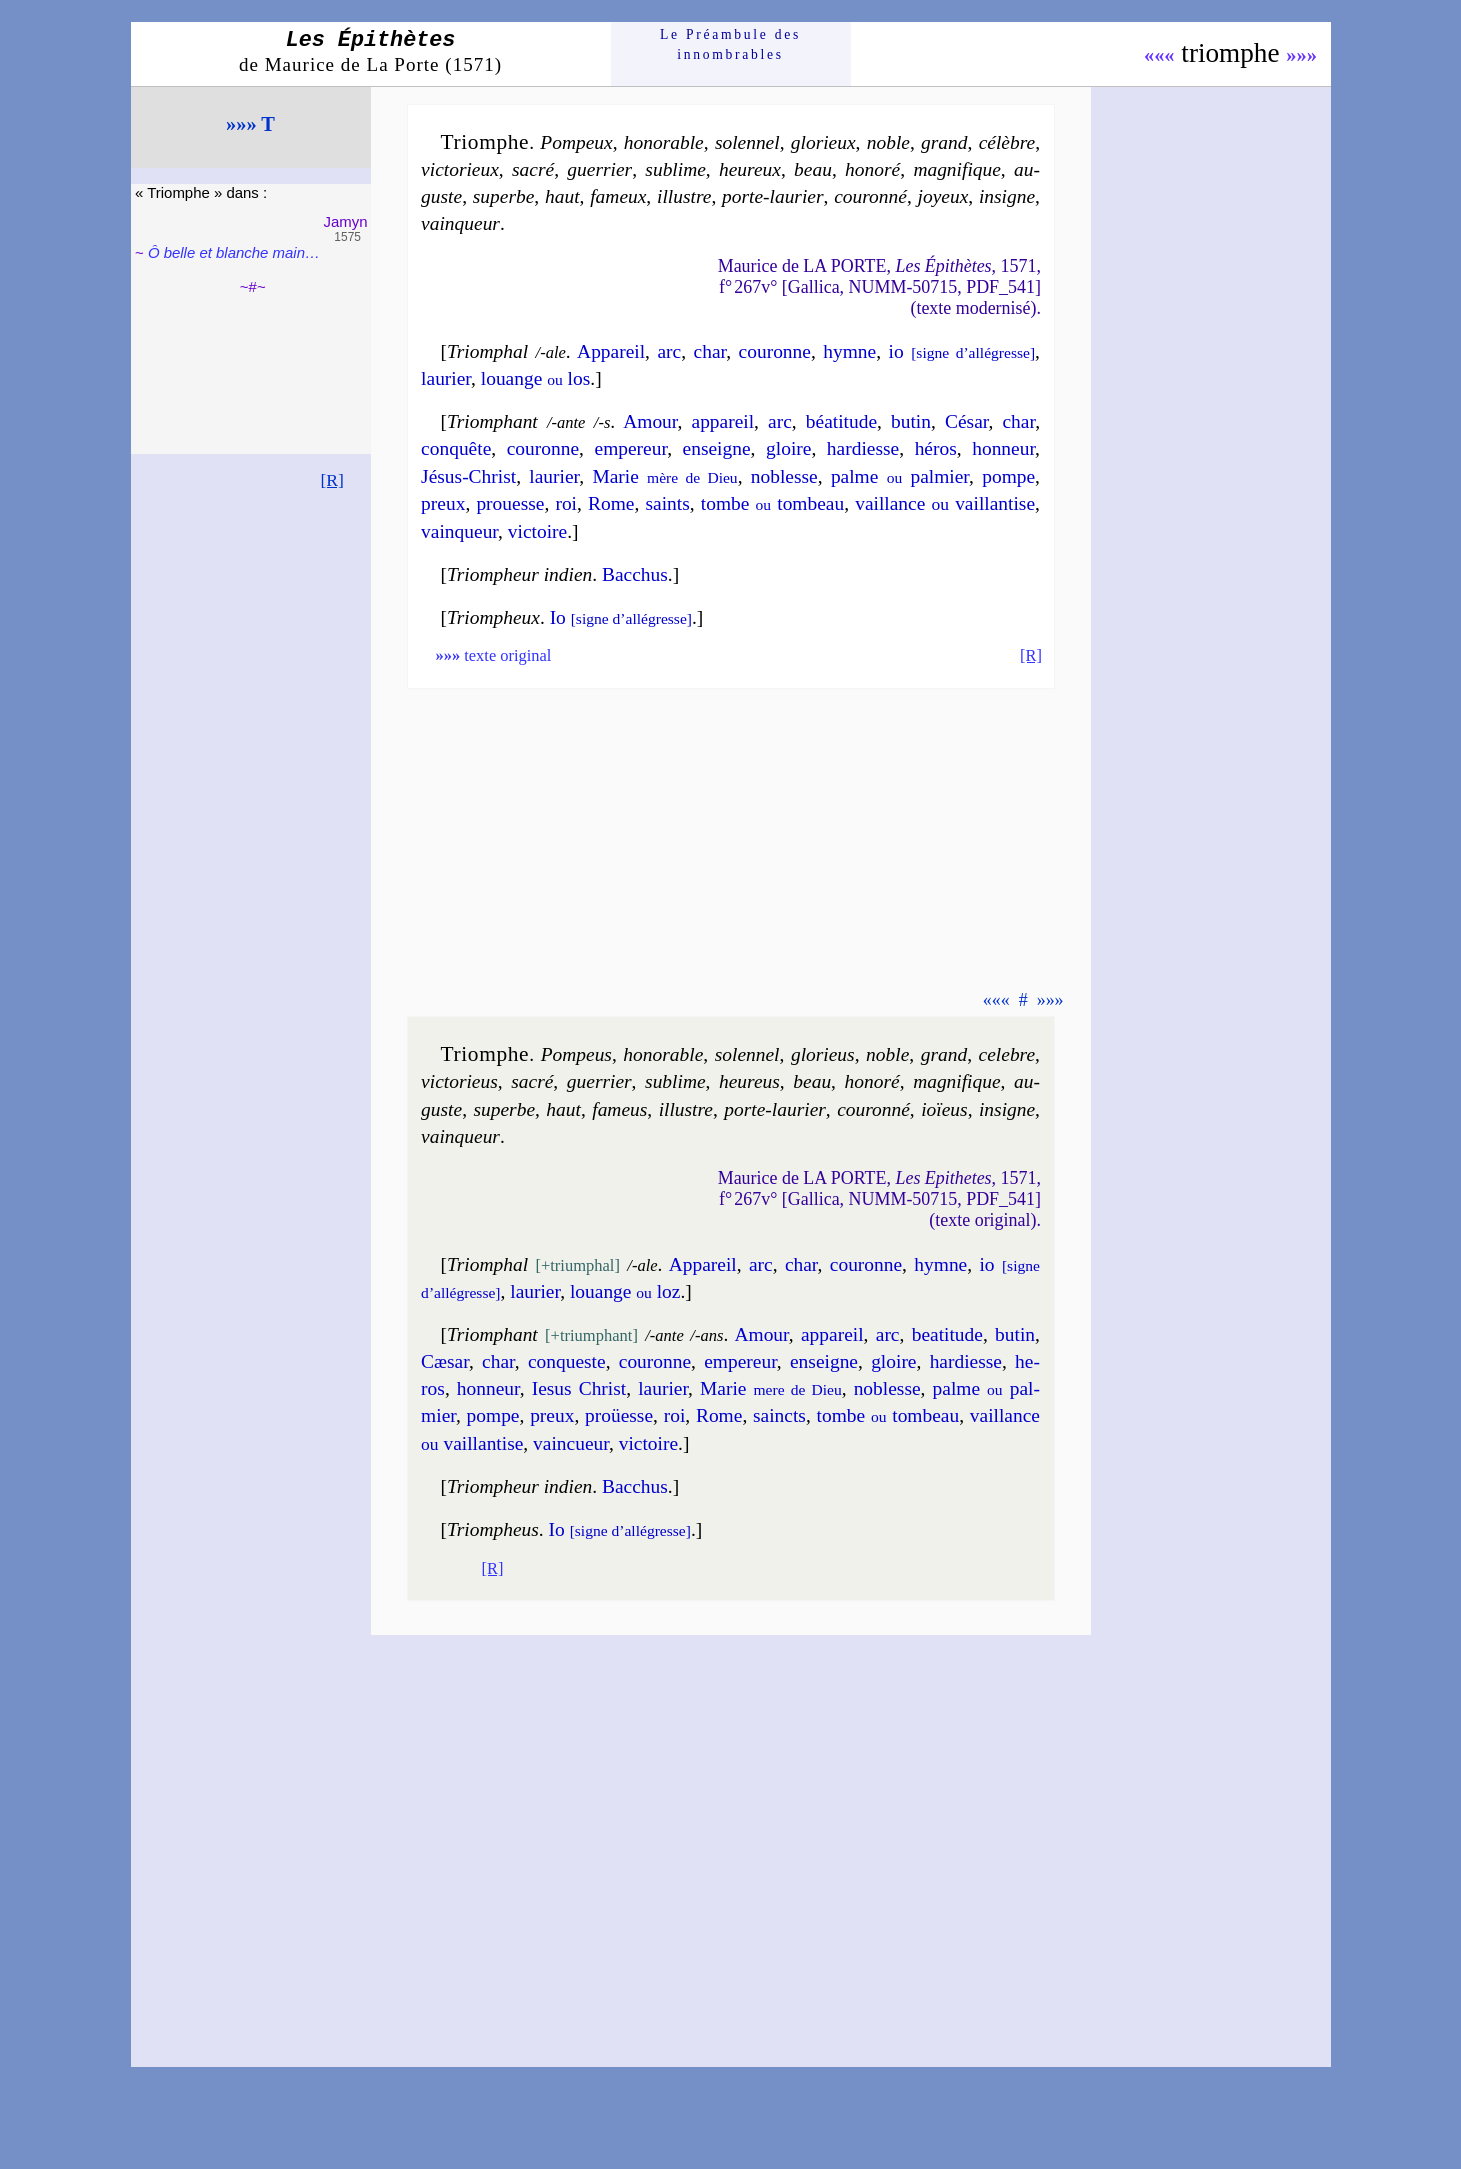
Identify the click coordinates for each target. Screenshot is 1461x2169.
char (710, 351)
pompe (1008, 476)
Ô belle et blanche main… (234, 252)
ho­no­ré (872, 169)
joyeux (943, 196)
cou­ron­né (870, 196)
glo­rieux (823, 142)
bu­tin (911, 421)
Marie (664, 476)
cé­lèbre (1007, 142)
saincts (779, 1415)
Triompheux (493, 617)
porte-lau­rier (773, 196)
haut (562, 196)
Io (621, 617)
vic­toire (537, 531)
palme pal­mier (900, 476)
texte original (493, 655)
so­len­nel (747, 142)
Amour (650, 421)
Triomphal (487, 351)
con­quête (456, 448)
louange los (535, 378)
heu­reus (749, 1081)
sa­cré (533, 169)
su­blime (675, 169)
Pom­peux (576, 142)
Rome (611, 503)
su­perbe (504, 196)
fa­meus (619, 1109)
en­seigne (717, 448)
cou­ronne (775, 351)
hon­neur (1003, 448)
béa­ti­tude (841, 421)
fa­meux (618, 196)
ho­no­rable (664, 142)
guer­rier (599, 169)
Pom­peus (576, 1054)
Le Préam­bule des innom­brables (730, 44)
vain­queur (460, 223)
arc (669, 351)
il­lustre (684, 196)
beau (813, 169)
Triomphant (492, 421)
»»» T (250, 124)
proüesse (619, 1415)
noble (888, 142)
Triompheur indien (519, 574)
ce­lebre (1007, 1054)
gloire (788, 448)
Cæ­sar (445, 1361)
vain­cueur (571, 1443)
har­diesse (863, 448)
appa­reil (723, 421)
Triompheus (493, 1529)
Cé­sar (966, 421)
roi (566, 503)
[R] (332, 480)
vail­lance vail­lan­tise (945, 503)
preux (443, 503)
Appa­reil (611, 351)
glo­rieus (823, 1054)
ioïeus (944, 1109)
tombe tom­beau (772, 503)
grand (944, 142)
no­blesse (784, 476)
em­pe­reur (631, 448)
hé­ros (936, 448)
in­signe (1007, 196)
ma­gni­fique (956, 169)
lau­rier (446, 378)
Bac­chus (635, 574)
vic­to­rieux (460, 169)
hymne (849, 351)
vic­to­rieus (459, 1081)
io (962, 351)
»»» (1301, 55)
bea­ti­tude (947, 1334)
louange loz (625, 1291)
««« (1159, 55)
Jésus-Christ (468, 476)
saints (667, 503)
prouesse (510, 503)
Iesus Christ (579, 1388)
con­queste (567, 1361)
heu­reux (750, 169)
